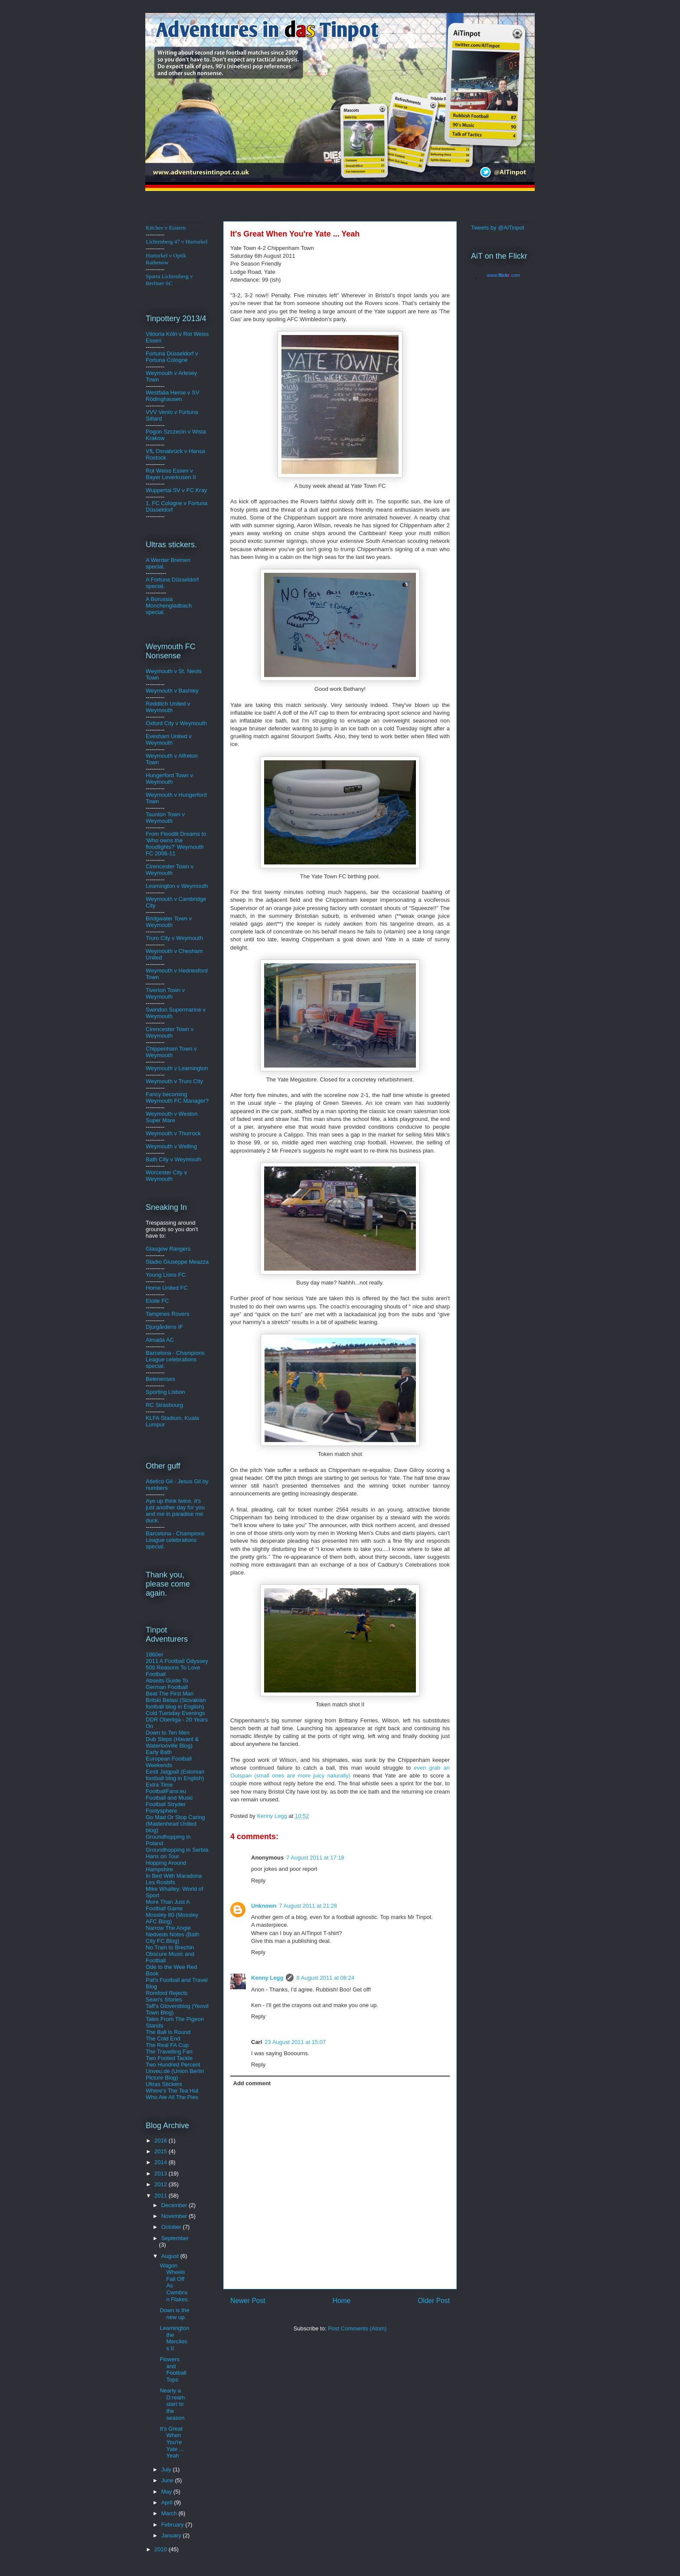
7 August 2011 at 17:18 (315, 1857)
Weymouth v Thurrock (173, 1133)
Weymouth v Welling (171, 1146)
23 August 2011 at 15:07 (295, 2042)
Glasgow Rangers (168, 1248)
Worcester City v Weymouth (166, 1175)
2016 (161, 2140)
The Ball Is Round (168, 2032)
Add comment (252, 2083)
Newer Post (247, 2300)
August (170, 2256)
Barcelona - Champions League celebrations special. (175, 1359)
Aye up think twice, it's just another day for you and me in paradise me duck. (175, 1511)
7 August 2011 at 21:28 (308, 1905)
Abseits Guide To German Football (167, 1683)
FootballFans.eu (166, 1791)
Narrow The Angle (168, 1928)
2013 (161, 2173)
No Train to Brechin (170, 1947)
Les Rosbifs (160, 1882)
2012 (161, 2184)
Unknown (264, 1905)
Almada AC (160, 1340)
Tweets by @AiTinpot (497, 227)
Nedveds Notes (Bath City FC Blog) (172, 1937)
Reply (258, 1880)
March (170, 2513)
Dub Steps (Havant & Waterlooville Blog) (172, 1742)
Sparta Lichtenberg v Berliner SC (169, 279)
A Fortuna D (161, 579)
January (172, 2535)
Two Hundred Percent (173, 2064)
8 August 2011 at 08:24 (325, 1978)
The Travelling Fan (169, 2051)
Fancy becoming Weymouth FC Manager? (177, 1097)
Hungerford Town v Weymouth (169, 778)
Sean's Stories (164, 1999)
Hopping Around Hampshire (166, 1866)
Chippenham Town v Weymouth (171, 1051)
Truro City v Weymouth (174, 938)
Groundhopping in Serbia (177, 1850)
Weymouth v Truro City (174, 1081)
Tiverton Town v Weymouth (165, 993)
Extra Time (159, 1784)
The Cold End (163, 2038)
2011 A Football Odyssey (177, 1661)
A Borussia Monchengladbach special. (169, 605)
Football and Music (169, 1797)
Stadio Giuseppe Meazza (177, 1261)
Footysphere (161, 1810)
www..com (503, 275)
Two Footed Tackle (169, 2058)
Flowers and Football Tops (173, 2369)
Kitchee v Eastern (166, 227)
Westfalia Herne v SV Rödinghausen (172, 395)
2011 (161, 2195)
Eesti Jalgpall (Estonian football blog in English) (175, 1774)
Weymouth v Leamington (177, 1068)
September (175, 2238)
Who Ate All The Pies (172, 2097)
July (167, 2469)
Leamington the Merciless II (174, 2338)
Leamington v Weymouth (177, 886)
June (168, 2480)
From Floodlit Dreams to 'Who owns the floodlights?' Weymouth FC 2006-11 (176, 844)
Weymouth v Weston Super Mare (171, 1117)
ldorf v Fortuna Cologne (172, 356)
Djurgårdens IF (164, 1327)
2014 (161, 2162)
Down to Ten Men (168, 1732)
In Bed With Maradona (174, 1876)
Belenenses (160, 1379)
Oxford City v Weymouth (176, 723)
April (167, 2502)
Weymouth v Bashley (172, 690)
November (175, 2216)
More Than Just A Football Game (168, 1905)
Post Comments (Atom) (357, 2328)
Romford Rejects (167, 1993)
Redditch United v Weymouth (168, 706)
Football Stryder (166, 1804)
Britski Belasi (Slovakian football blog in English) (176, 1703)
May (167, 2491)
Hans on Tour (162, 1856)
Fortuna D (158, 353)
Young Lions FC (166, 1275)
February (173, 2524)
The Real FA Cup (167, 2045)
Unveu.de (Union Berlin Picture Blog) (175, 2074)
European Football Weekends (169, 1761)
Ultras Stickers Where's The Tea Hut (172, 2087)
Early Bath (159, 1752)
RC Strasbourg (164, 1405)
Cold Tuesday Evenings (175, 1713)
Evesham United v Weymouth (169, 739)
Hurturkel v (166, 259)
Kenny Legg (267, 1978)
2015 (161, 2151)
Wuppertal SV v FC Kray (176, 490)
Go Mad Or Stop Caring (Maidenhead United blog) (175, 1823)
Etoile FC (157, 1301)
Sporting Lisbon (165, 1392)
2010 (161, 2549)
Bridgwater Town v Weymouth (169, 921)
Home (342, 2300)
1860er (154, 1654)
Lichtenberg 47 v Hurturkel (176, 241)
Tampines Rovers (167, 1314)
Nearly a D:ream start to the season (172, 2404)
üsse (177, 353)
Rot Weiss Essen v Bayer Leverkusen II (171, 473)
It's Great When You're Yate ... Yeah (171, 2442)
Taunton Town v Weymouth (165, 817)
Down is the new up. (174, 2313)
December (175, 2205)
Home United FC (167, 1288)
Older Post (434, 2300)
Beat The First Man (169, 1693)
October (172, 2227)
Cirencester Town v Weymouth (169, 869)
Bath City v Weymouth (173, 1159)
